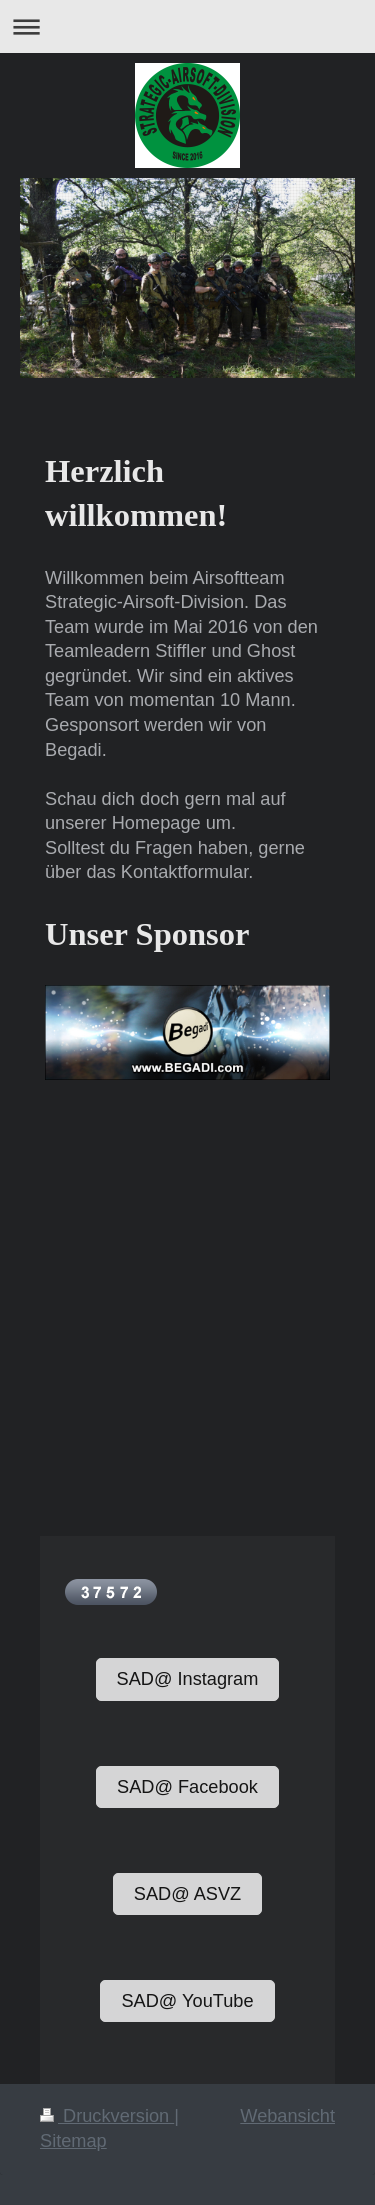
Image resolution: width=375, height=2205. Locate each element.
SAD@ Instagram (188, 1679)
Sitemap (73, 2141)
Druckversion (107, 2116)
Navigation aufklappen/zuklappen (187, 26)
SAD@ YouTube (187, 2001)
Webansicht (287, 2116)
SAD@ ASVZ (187, 1894)
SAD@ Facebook (187, 1787)
